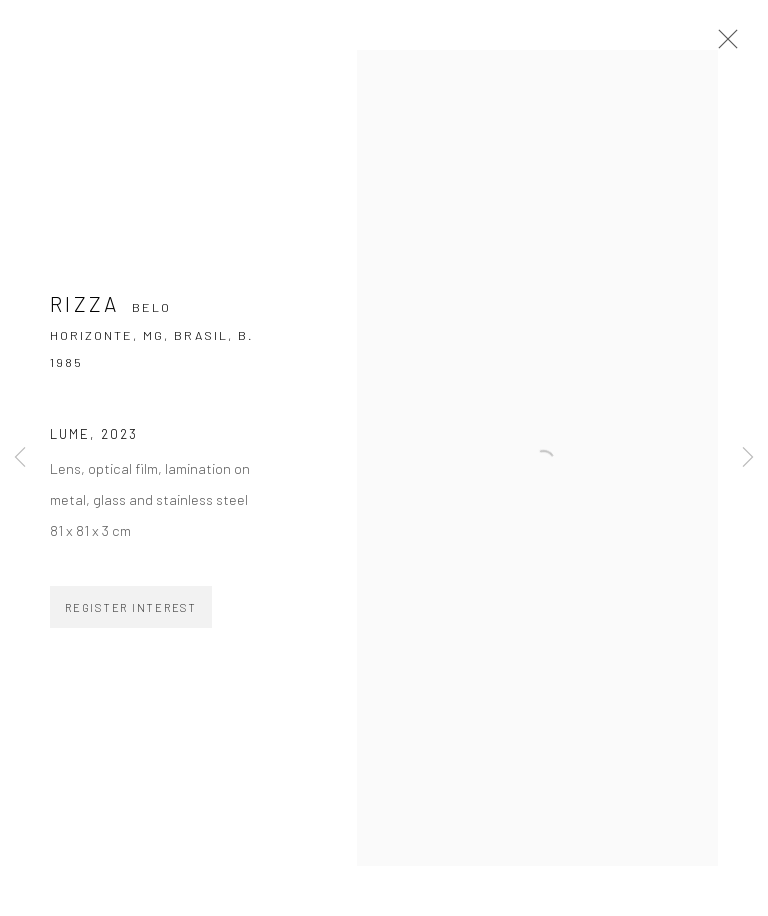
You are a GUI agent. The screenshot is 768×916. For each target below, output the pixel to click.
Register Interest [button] (131, 607)
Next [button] (748, 457)
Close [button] (723, 45)
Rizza (85, 303)
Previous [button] (20, 457)
